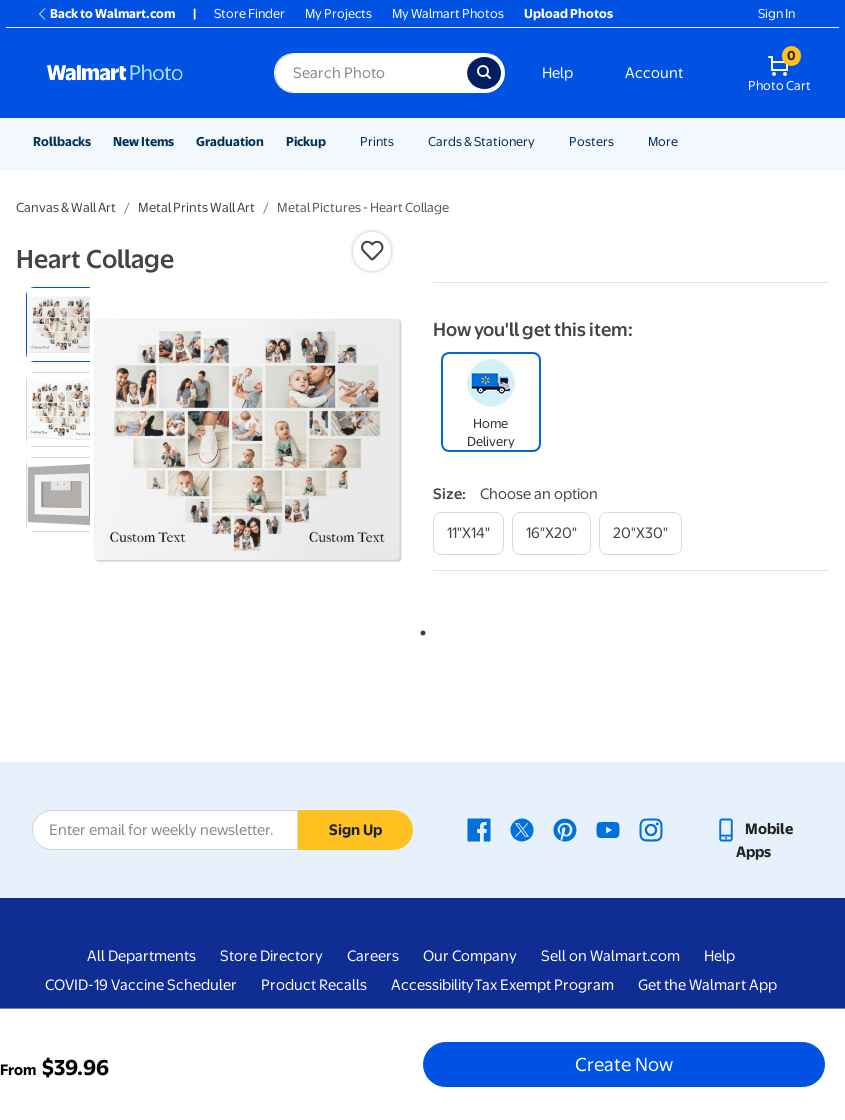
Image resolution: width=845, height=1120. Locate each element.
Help (557, 73)
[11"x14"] (468, 533)
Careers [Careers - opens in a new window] (373, 956)
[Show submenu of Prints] (403, 141)
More (663, 141)
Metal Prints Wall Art (196, 207)
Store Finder (249, 13)
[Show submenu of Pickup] (335, 141)
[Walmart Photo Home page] (139, 73)
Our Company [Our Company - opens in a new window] (470, 956)
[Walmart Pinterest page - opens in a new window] (565, 829)
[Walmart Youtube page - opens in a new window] (608, 829)
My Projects (338, 13)
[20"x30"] (640, 533)
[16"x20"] (551, 533)
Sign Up (355, 830)
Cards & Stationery (481, 141)
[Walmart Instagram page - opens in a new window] (651, 829)
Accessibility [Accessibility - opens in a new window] (432, 985)
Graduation (230, 141)
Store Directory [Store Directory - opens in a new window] (271, 956)
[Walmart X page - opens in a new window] (522, 829)
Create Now (624, 1064)
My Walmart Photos (448, 13)
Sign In (776, 13)
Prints (377, 141)
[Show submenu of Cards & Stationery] (544, 141)
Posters (591, 141)
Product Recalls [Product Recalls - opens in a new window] (314, 985)
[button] (372, 251)
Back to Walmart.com (105, 13)
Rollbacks (62, 141)
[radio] (63, 324)
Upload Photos (568, 13)
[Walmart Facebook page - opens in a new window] (479, 829)
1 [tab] (419, 629)
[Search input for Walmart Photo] (370, 73)
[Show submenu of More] (687, 141)
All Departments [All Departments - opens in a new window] (141, 956)
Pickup (306, 141)
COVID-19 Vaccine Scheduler (141, 985)
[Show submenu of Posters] (623, 141)
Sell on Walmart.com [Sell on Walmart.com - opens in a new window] (610, 956)
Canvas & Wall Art (66, 207)
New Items (143, 141)
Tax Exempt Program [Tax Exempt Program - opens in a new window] (544, 985)
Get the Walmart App (707, 985)
